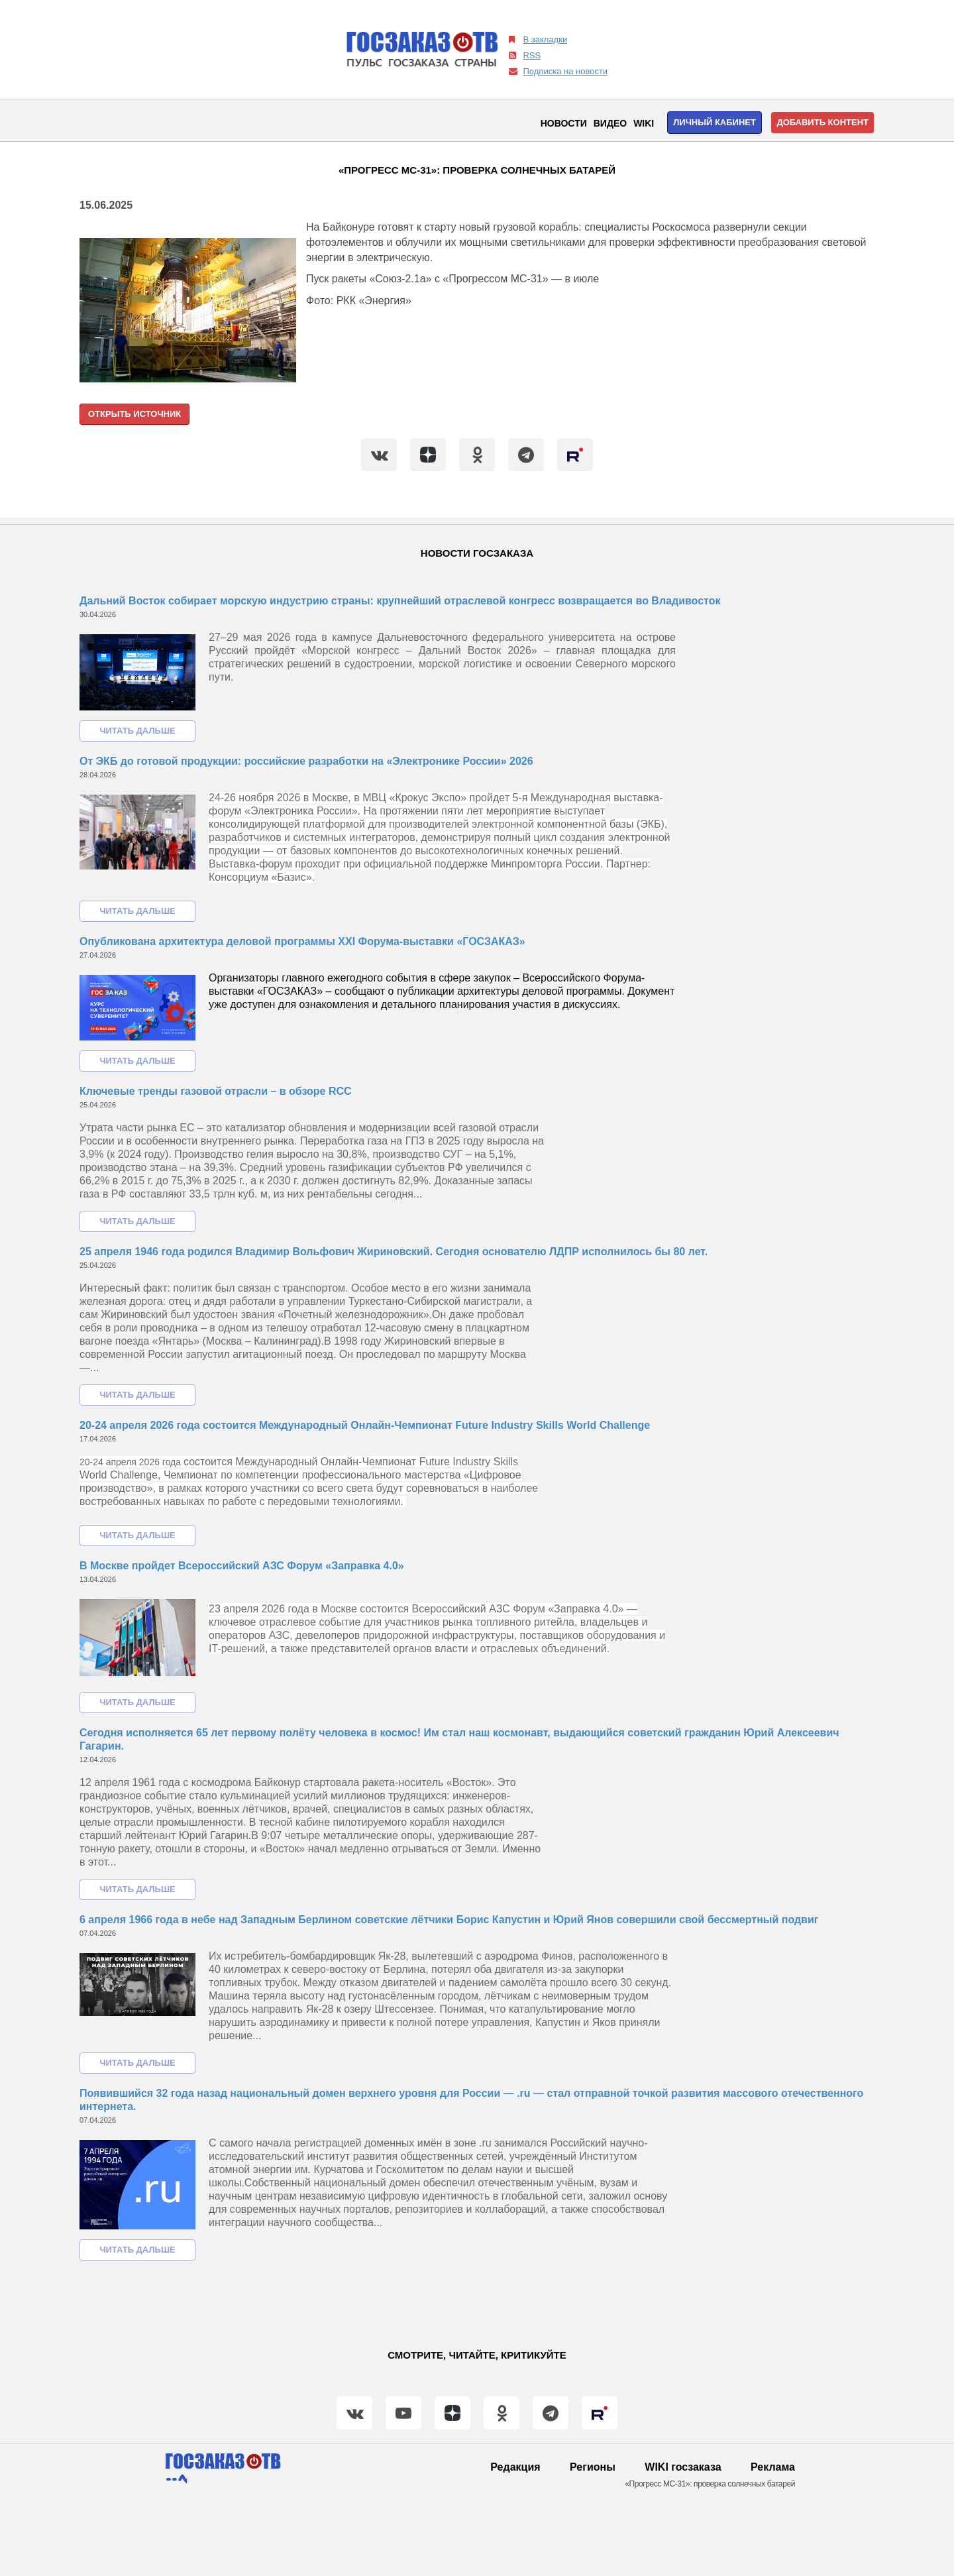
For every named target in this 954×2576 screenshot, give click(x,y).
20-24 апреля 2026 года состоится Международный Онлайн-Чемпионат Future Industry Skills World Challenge (365, 1425)
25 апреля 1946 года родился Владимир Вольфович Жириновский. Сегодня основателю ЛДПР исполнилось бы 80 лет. (394, 1251)
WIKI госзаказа (683, 2467)
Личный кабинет (714, 122)
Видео (610, 123)
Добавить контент (822, 122)
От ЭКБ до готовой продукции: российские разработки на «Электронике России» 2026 (306, 761)
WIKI (643, 123)
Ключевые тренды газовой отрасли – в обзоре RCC (216, 1091)
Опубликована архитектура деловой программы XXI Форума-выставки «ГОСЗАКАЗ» (302, 941)
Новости (564, 123)
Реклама (773, 2467)
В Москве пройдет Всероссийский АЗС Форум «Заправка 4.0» (242, 1565)
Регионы (592, 2467)
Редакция (515, 2467)
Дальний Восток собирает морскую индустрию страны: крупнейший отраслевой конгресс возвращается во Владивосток (400, 600)
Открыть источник (134, 414)
